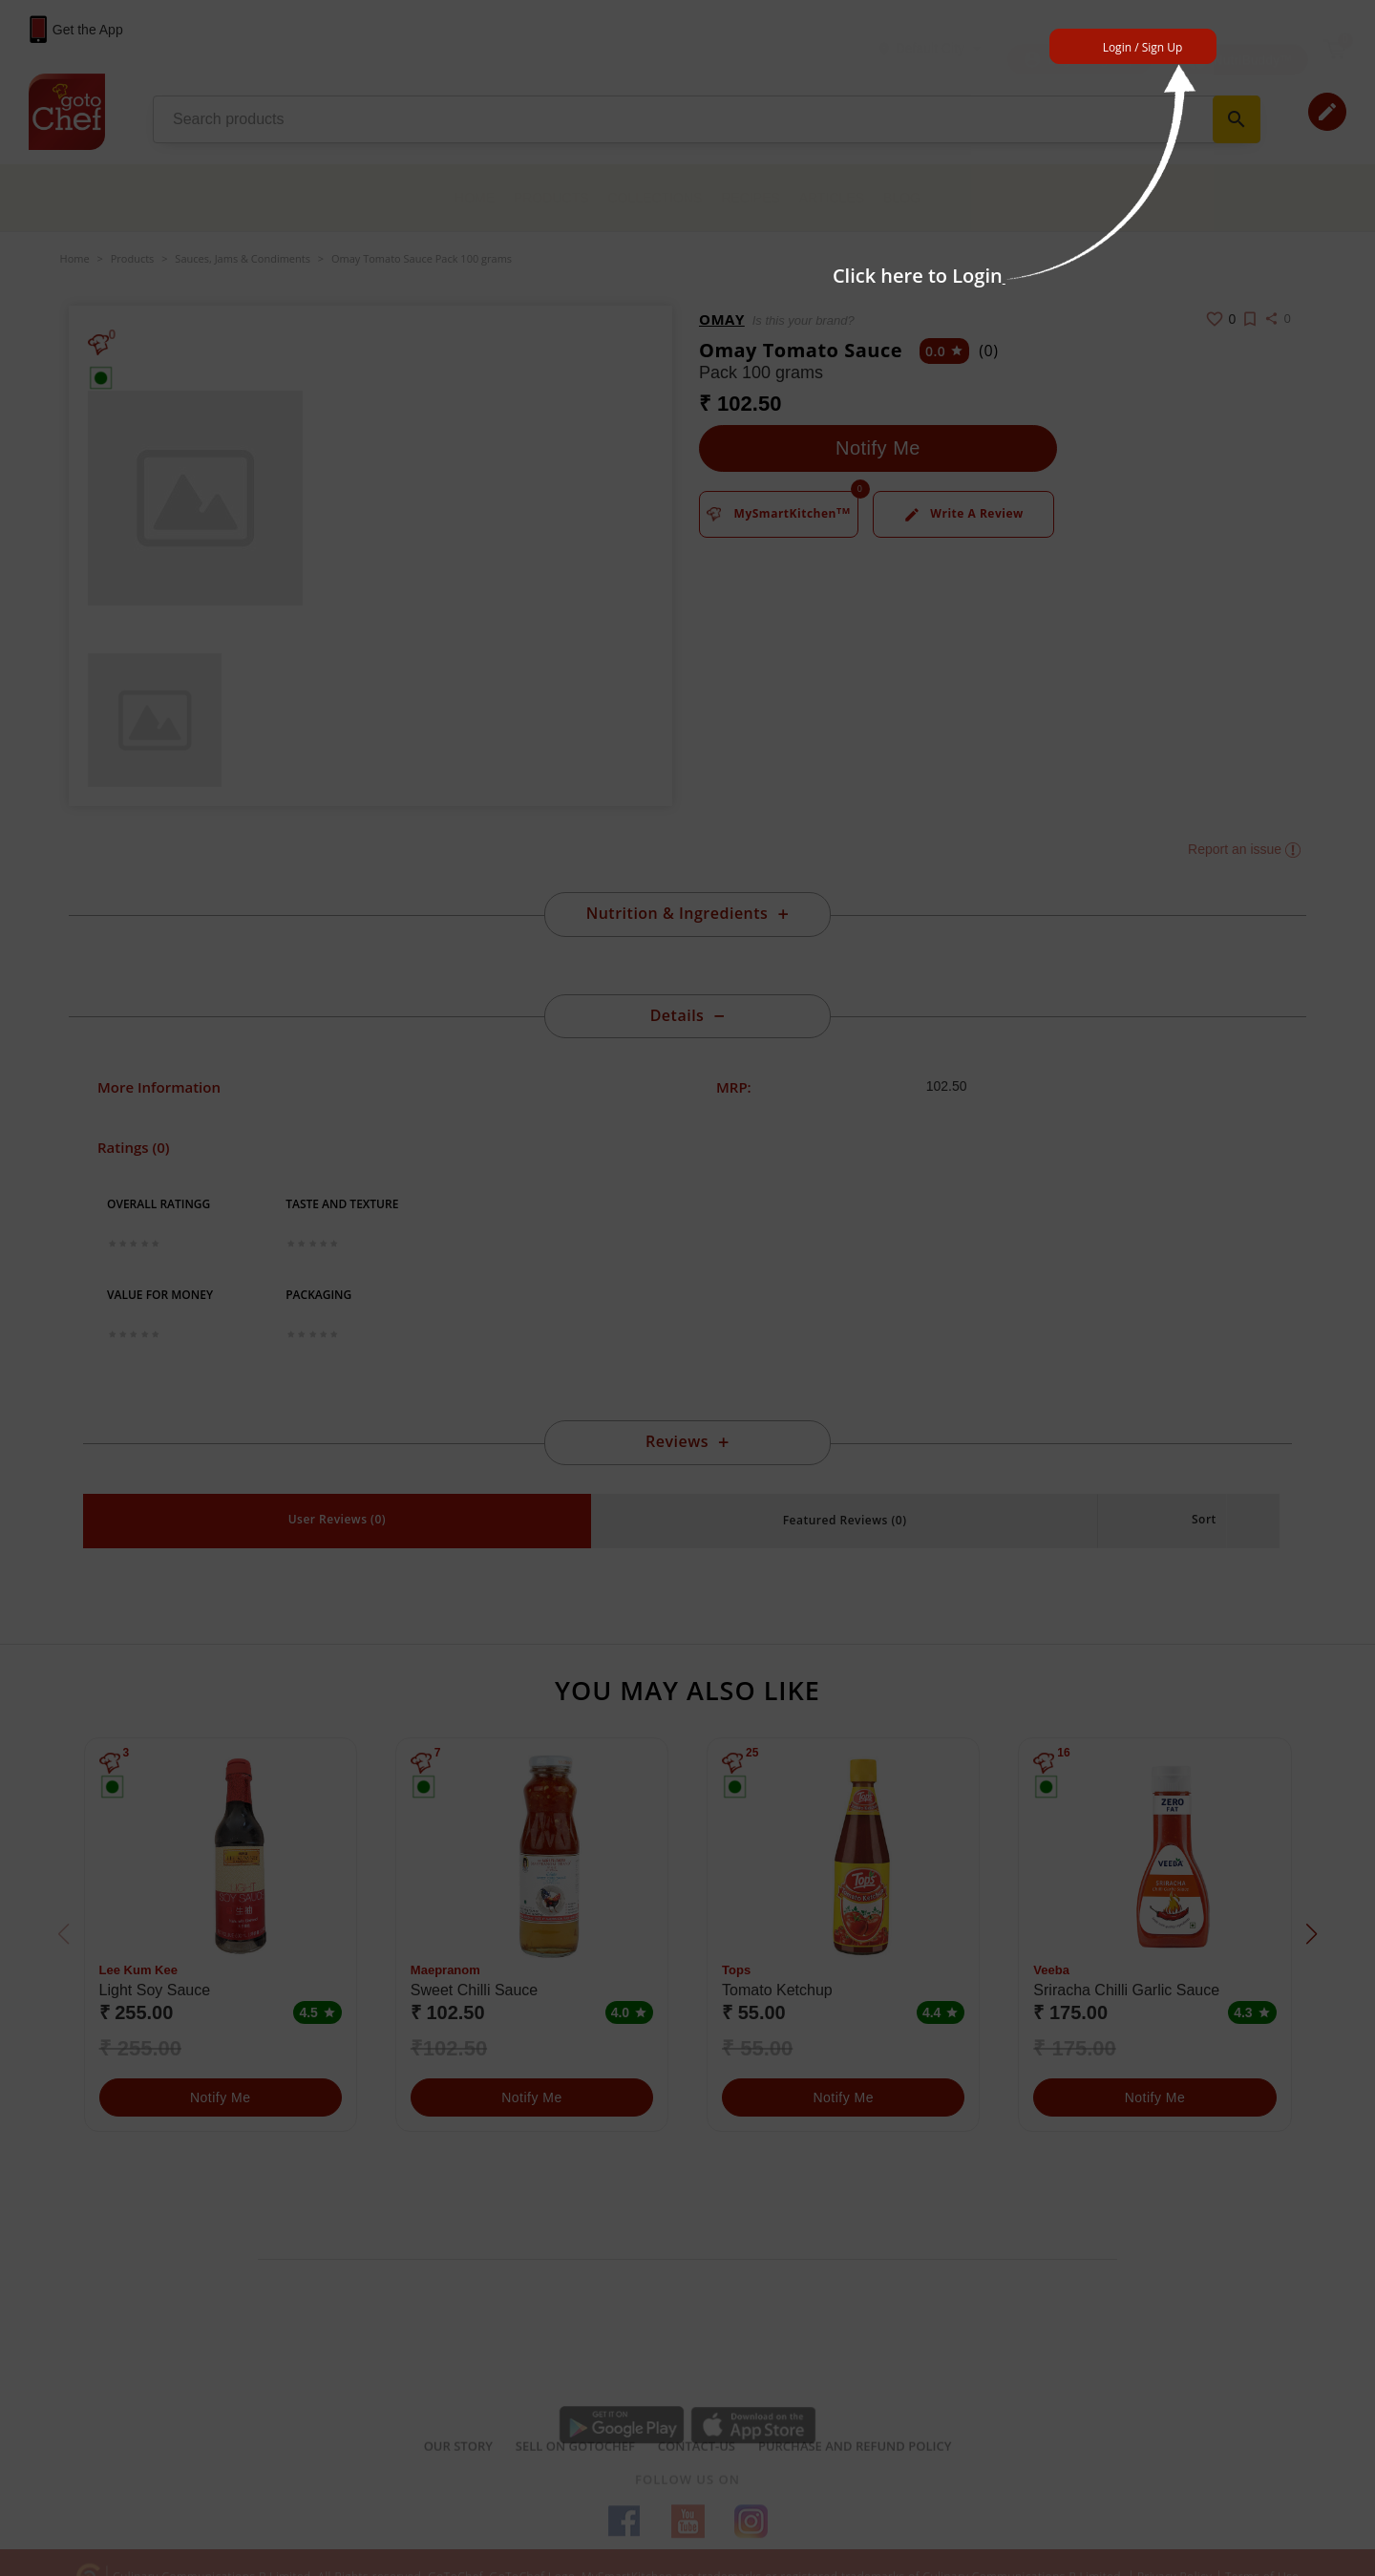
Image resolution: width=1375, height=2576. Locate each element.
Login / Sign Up (1143, 47)
